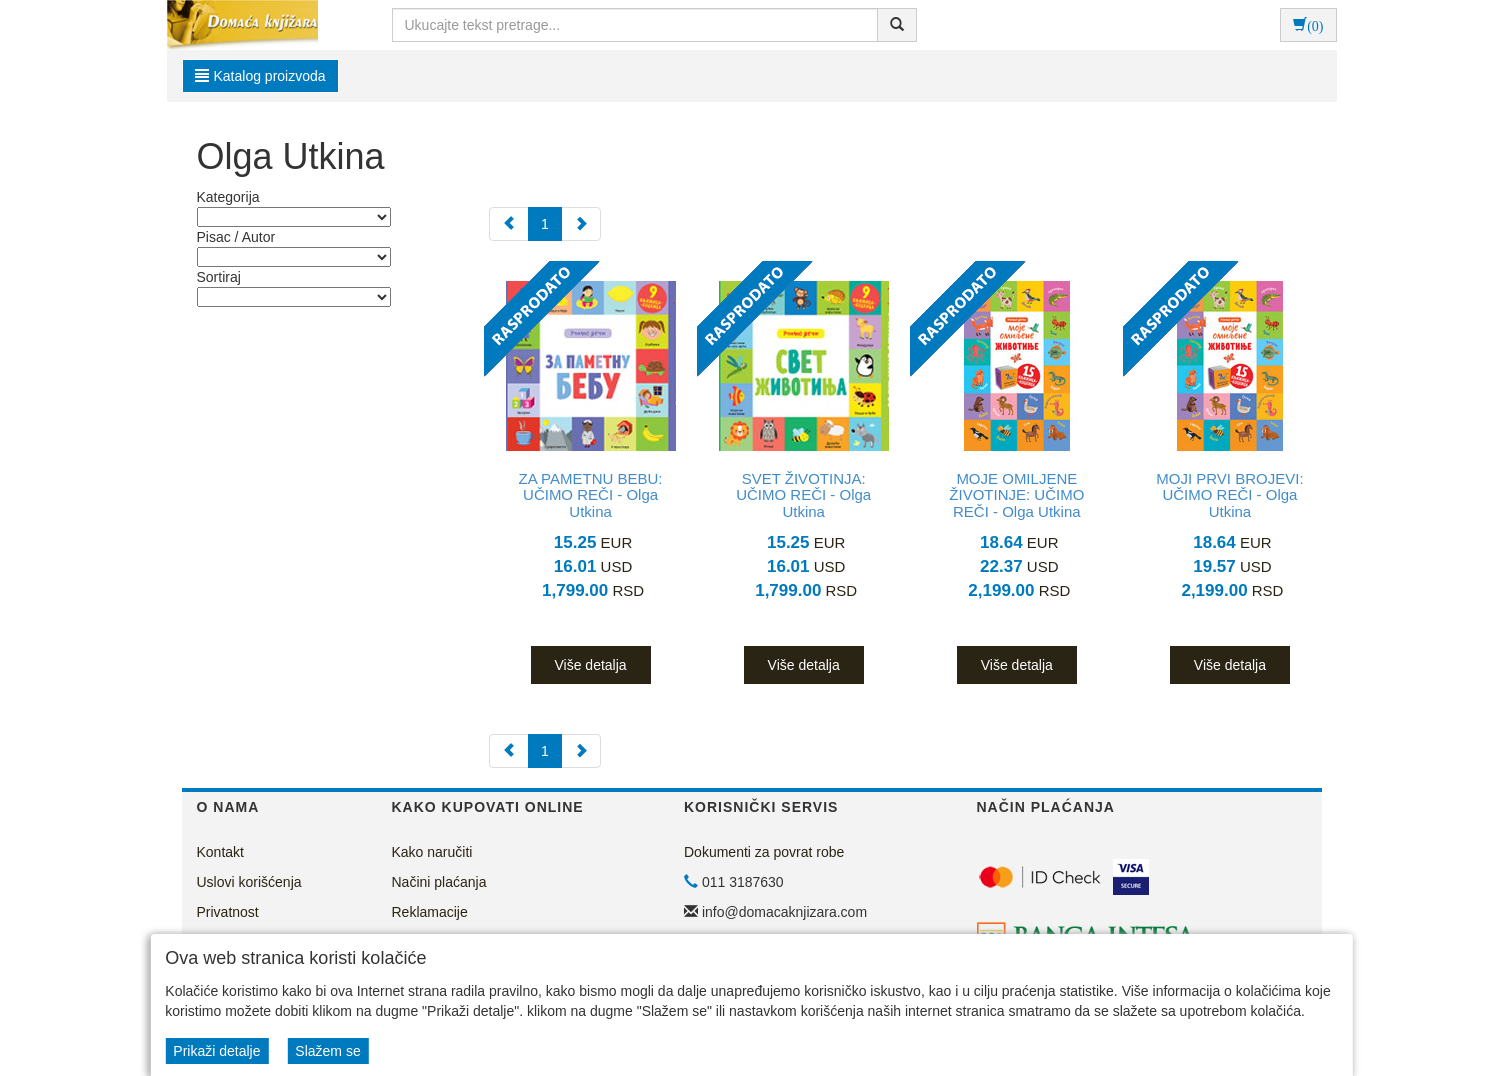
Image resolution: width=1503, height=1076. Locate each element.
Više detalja (590, 665)
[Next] (581, 224)
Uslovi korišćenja (249, 882)
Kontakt (220, 852)
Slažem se (327, 1051)
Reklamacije (430, 912)
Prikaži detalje (216, 1051)
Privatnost (228, 912)
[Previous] (509, 224)
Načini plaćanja (439, 882)
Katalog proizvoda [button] (260, 76)
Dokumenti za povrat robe (764, 852)
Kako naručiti (432, 852)
